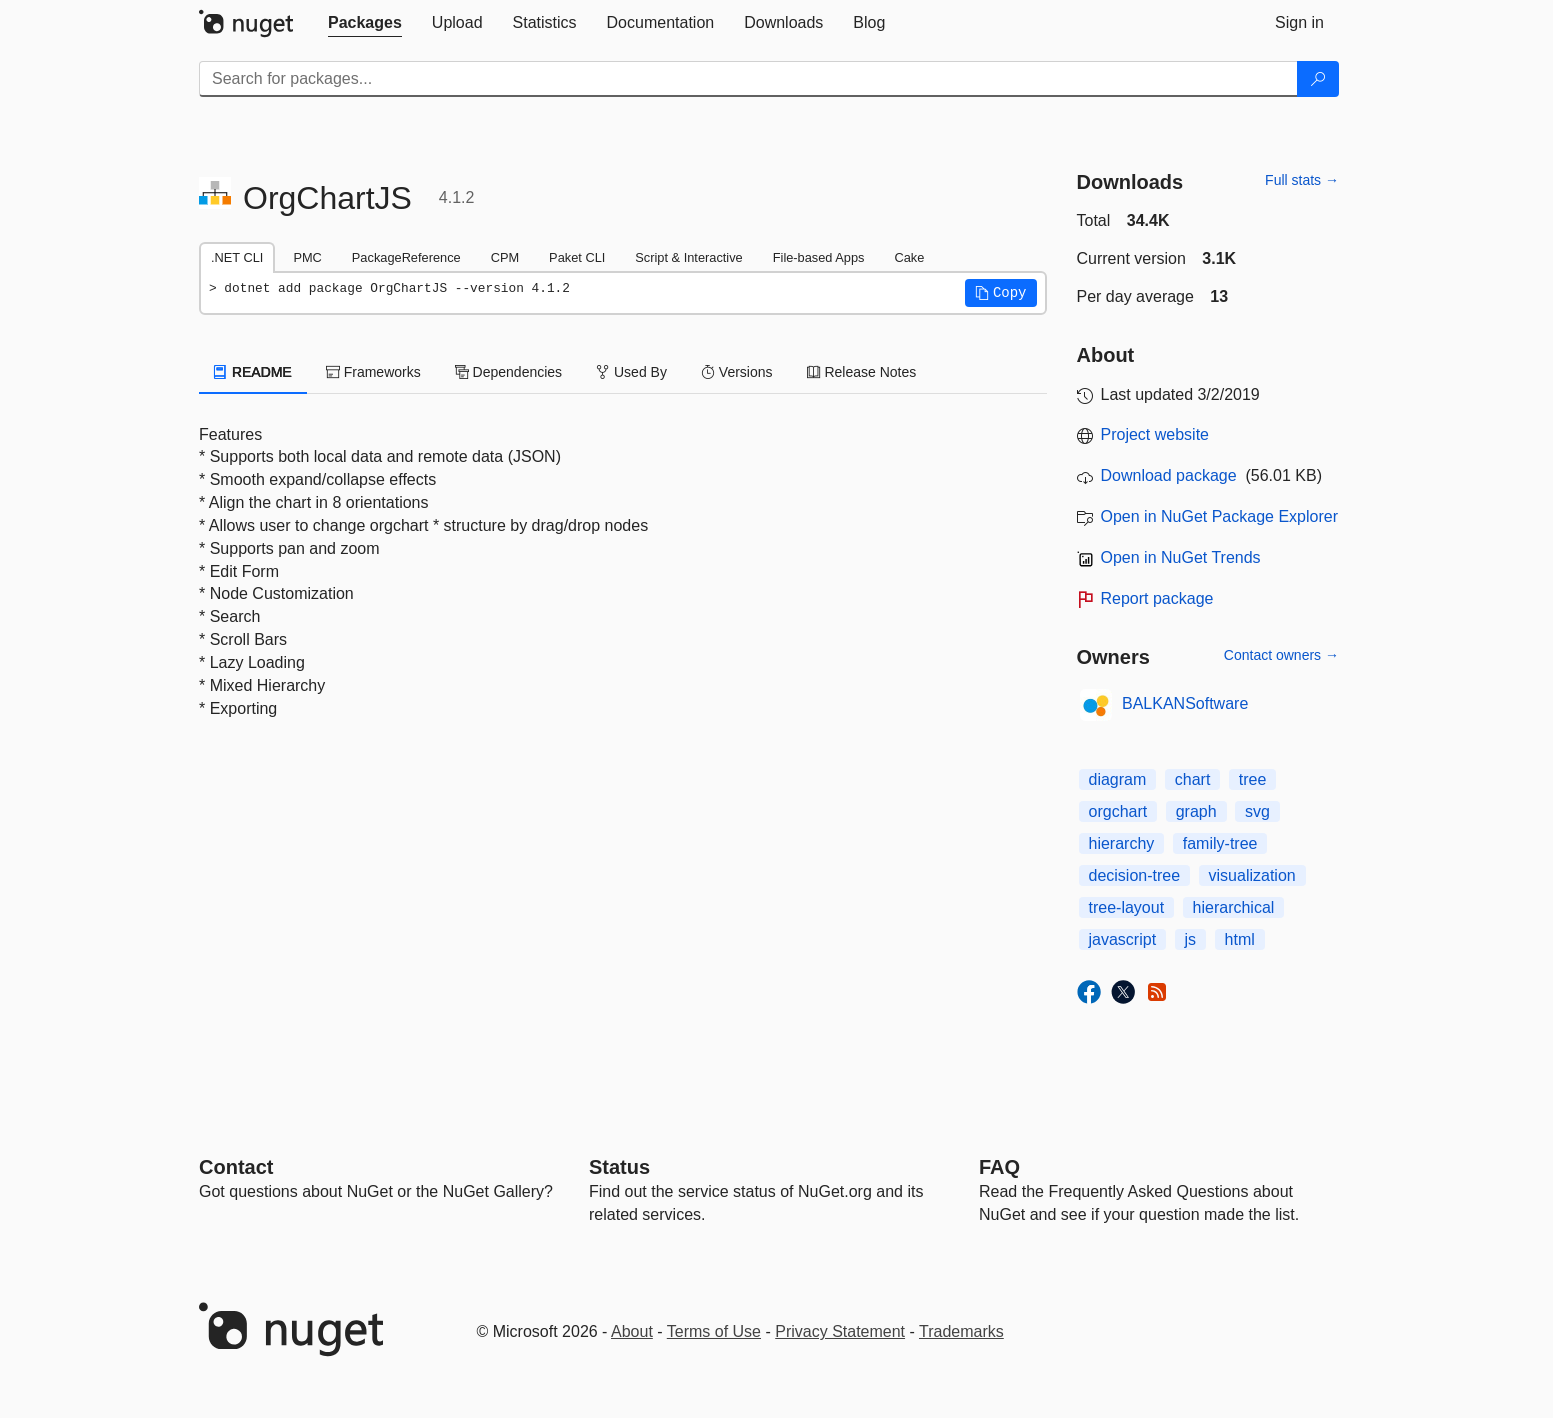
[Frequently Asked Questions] (999, 1167)
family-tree (1220, 843)
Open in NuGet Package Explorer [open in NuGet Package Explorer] (1219, 516)
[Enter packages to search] (748, 79)
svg (1257, 811)
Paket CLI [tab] (577, 257)
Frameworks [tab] (373, 372)
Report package (1157, 598)
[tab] (365, 23)
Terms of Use (714, 1331)
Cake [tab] (909, 257)
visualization (1252, 875)
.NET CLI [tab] (237, 257)
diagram (1118, 779)
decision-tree (1135, 875)
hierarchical (1234, 907)
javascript (1123, 939)
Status (619, 1167)
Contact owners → (1281, 655)
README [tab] (253, 372)
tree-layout (1127, 907)
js (1191, 939)
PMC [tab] (307, 257)
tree (1253, 779)
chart (1193, 779)
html (1240, 939)
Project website (1155, 434)
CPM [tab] (505, 257)
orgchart (1118, 811)
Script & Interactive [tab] (688, 257)
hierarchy (1122, 843)
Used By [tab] (631, 372)
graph (1196, 811)
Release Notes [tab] (862, 372)
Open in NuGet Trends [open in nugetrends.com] (1181, 557)
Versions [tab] (737, 372)
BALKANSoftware (1185, 703)
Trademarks (961, 1331)
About (632, 1331)
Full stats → (1302, 180)
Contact (236, 1167)
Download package (1169, 475)
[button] (1001, 293)
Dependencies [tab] (508, 372)
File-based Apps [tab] (819, 257)
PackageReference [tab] (406, 257)
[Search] (1318, 79)
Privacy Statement (840, 1331)
